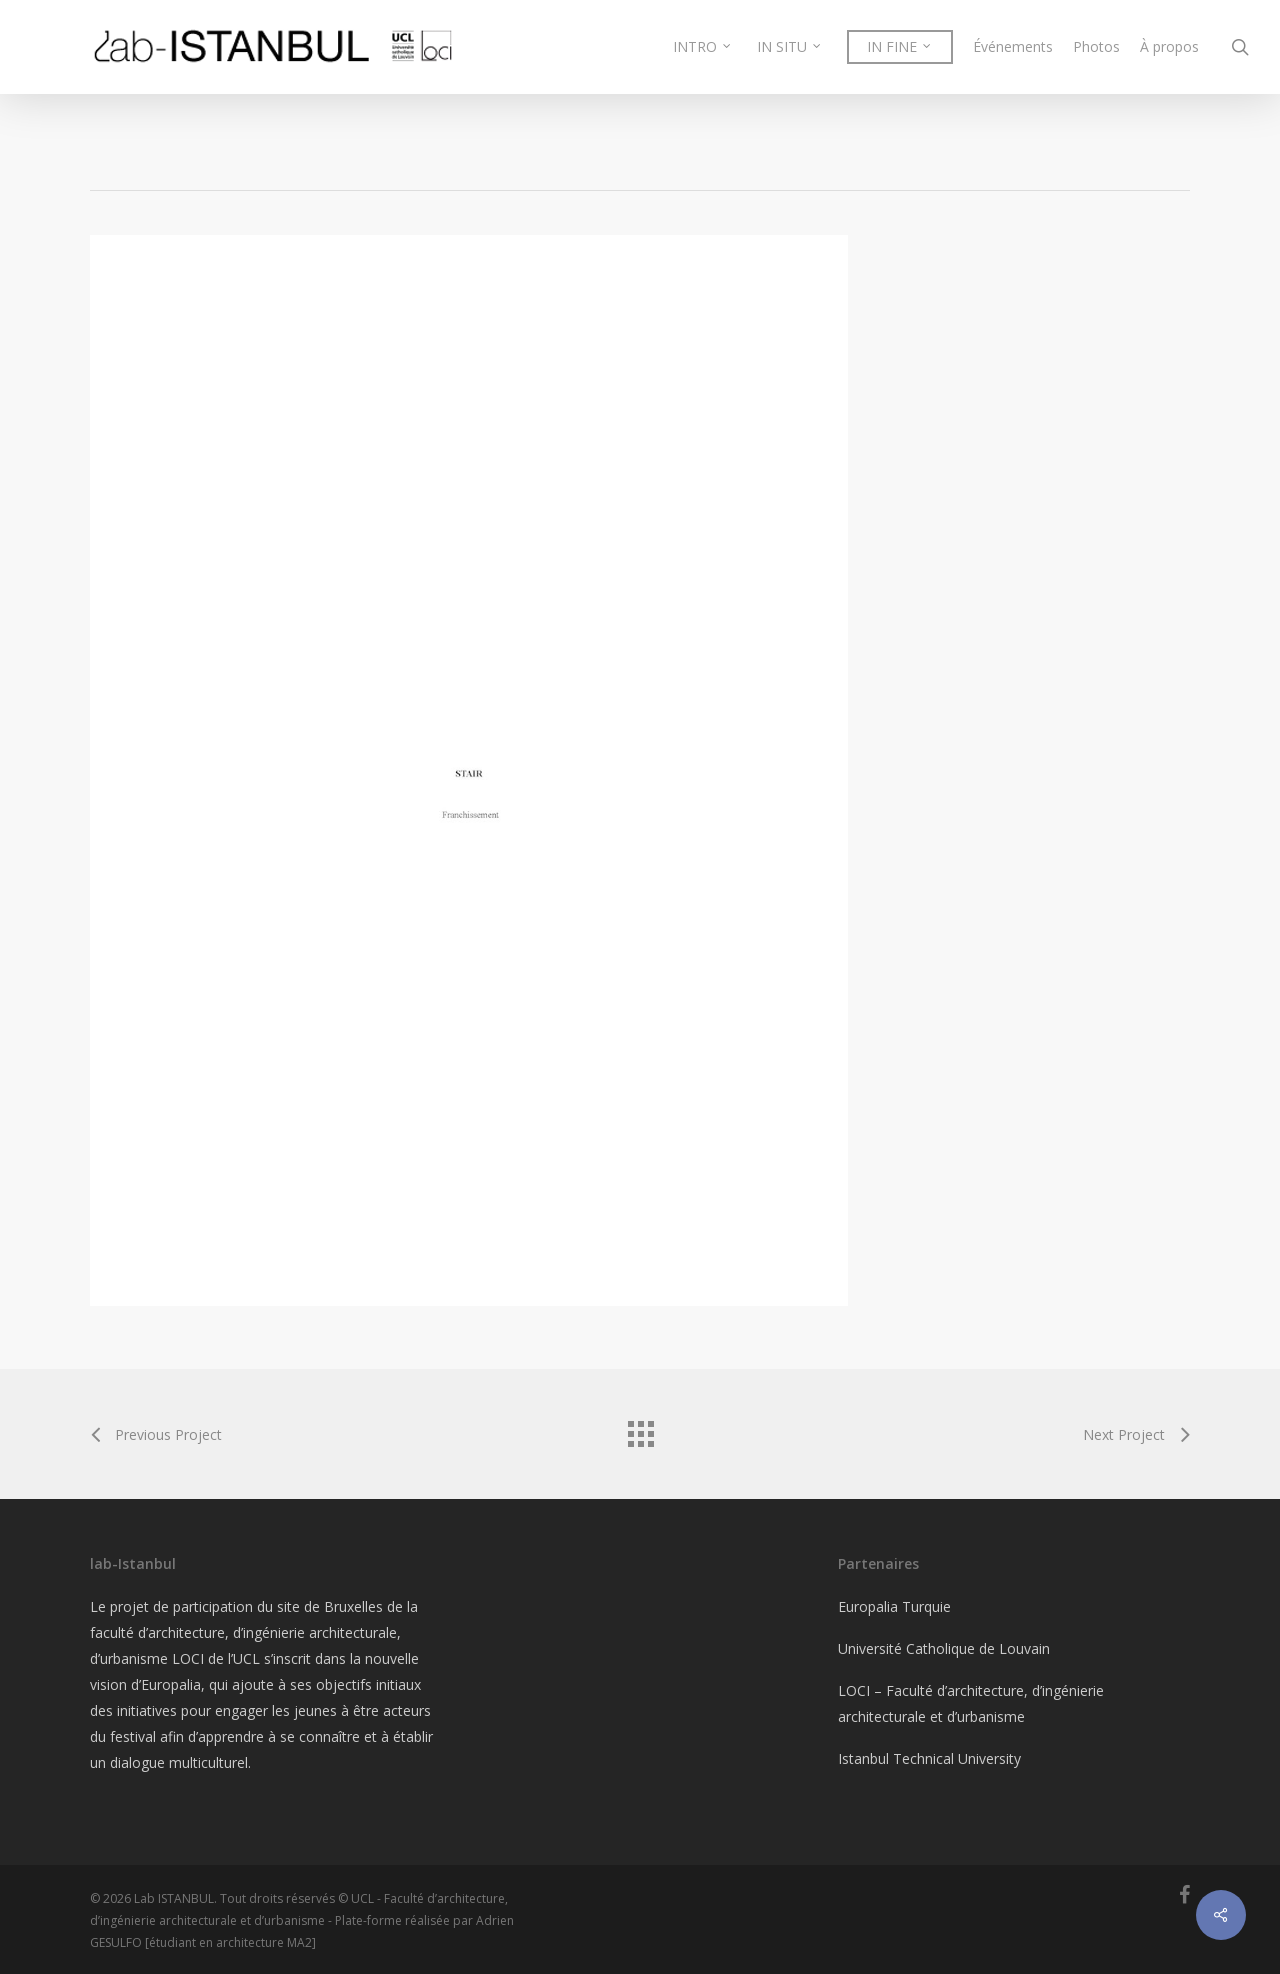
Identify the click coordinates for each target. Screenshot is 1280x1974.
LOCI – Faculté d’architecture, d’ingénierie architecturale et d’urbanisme (971, 1703)
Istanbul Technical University (929, 1758)
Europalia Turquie (894, 1606)
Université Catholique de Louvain (944, 1648)
